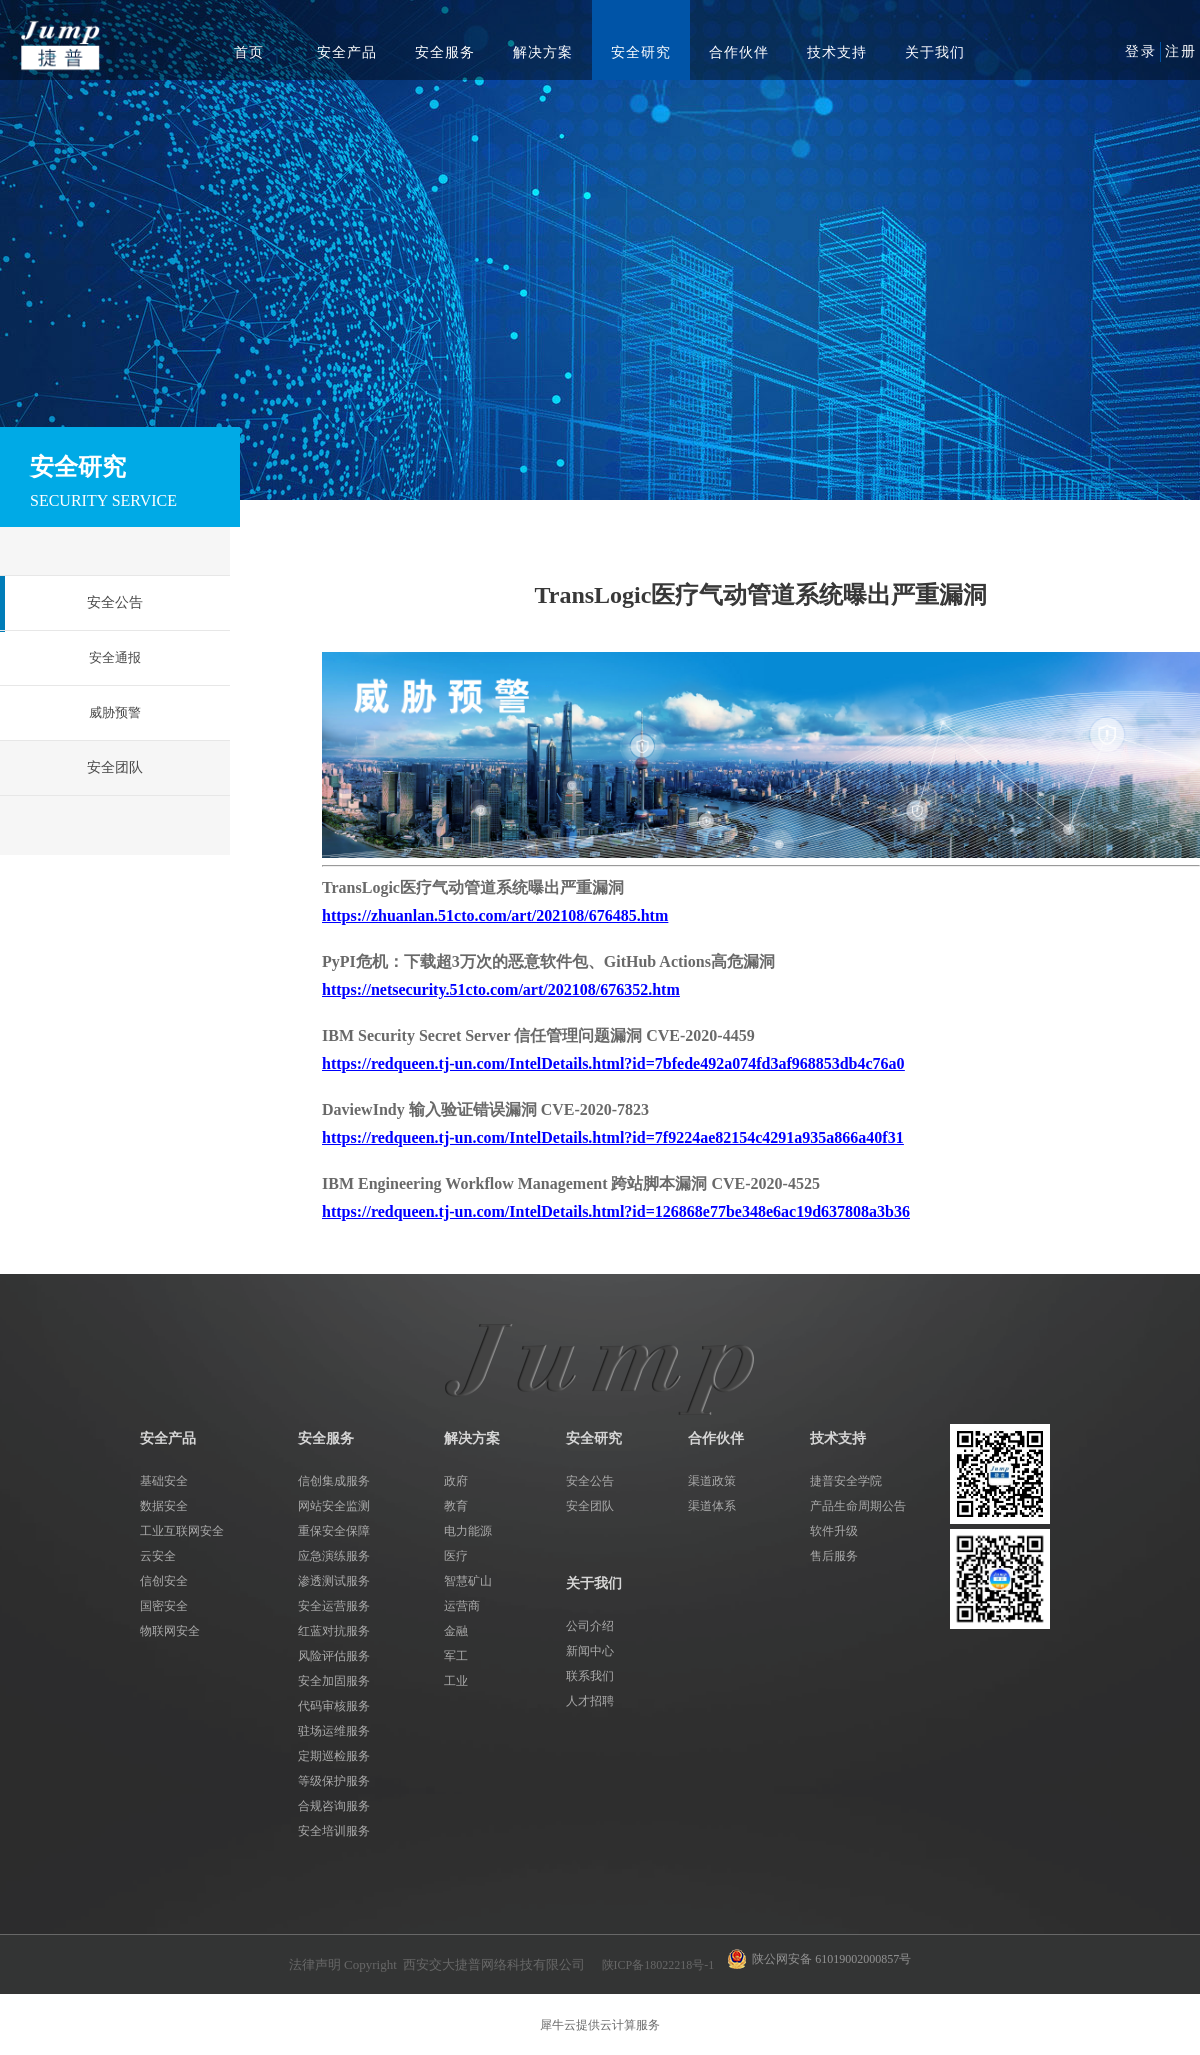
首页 (249, 52)
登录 (1141, 51)
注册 (1181, 51)
